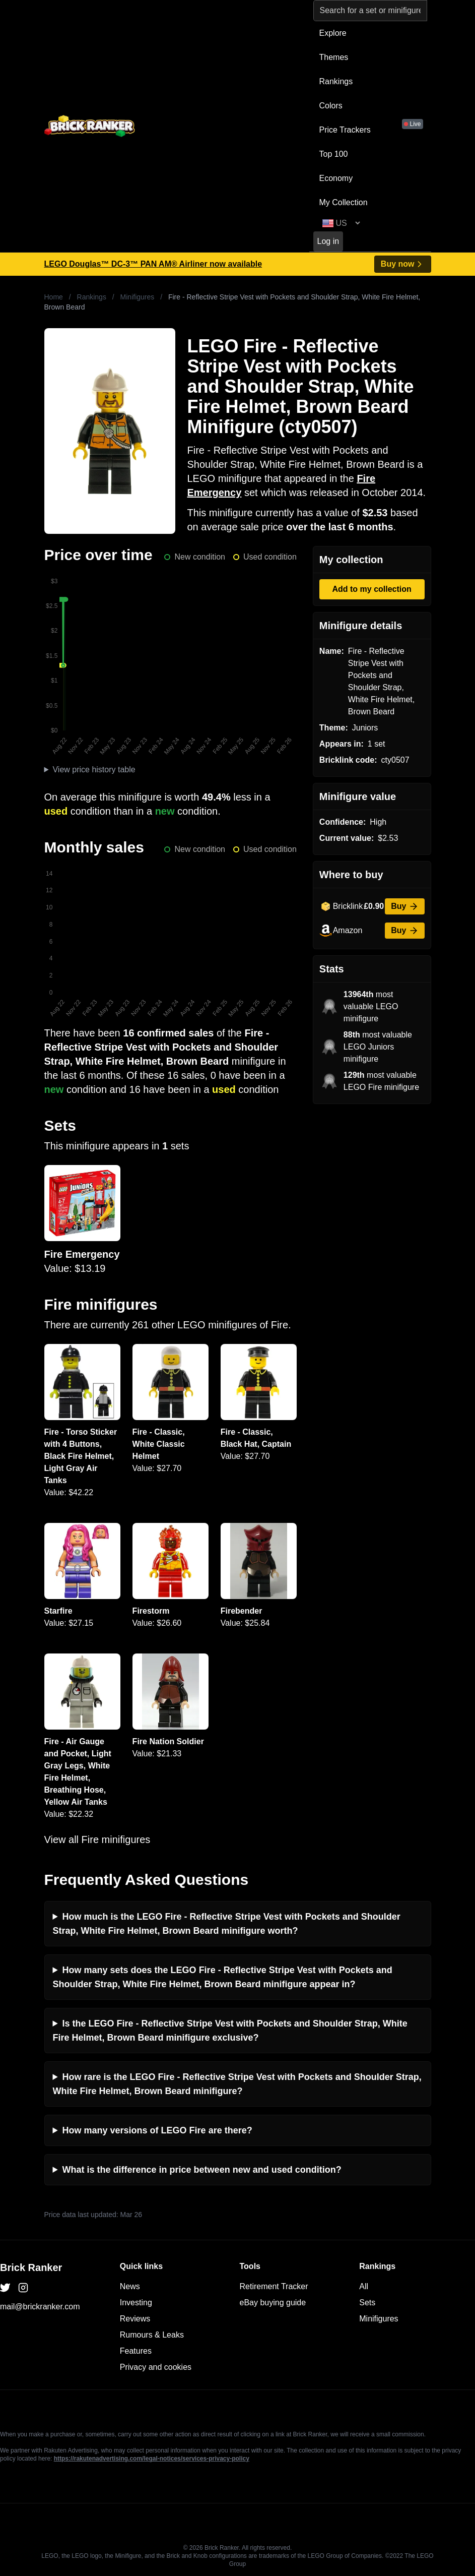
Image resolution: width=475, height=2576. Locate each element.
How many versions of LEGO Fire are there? (157, 2130)
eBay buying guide (273, 2302)
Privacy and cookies (155, 2367)
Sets (367, 2302)
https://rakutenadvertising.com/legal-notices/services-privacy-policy (151, 2458)
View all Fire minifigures (97, 1839)
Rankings (336, 81)
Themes (334, 57)
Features (136, 2351)
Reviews (135, 2318)
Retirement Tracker (274, 2286)
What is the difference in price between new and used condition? (202, 2170)
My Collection (343, 202)
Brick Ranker (31, 2267)
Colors (331, 105)
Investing (136, 2302)
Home (53, 297)
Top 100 (333, 154)
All (363, 2286)
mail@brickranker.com (40, 2306)
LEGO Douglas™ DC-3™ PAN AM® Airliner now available (153, 264)
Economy (336, 178)
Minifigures (137, 297)
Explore (333, 33)
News (130, 2286)
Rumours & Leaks (152, 2334)
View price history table (93, 769)
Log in (328, 241)
